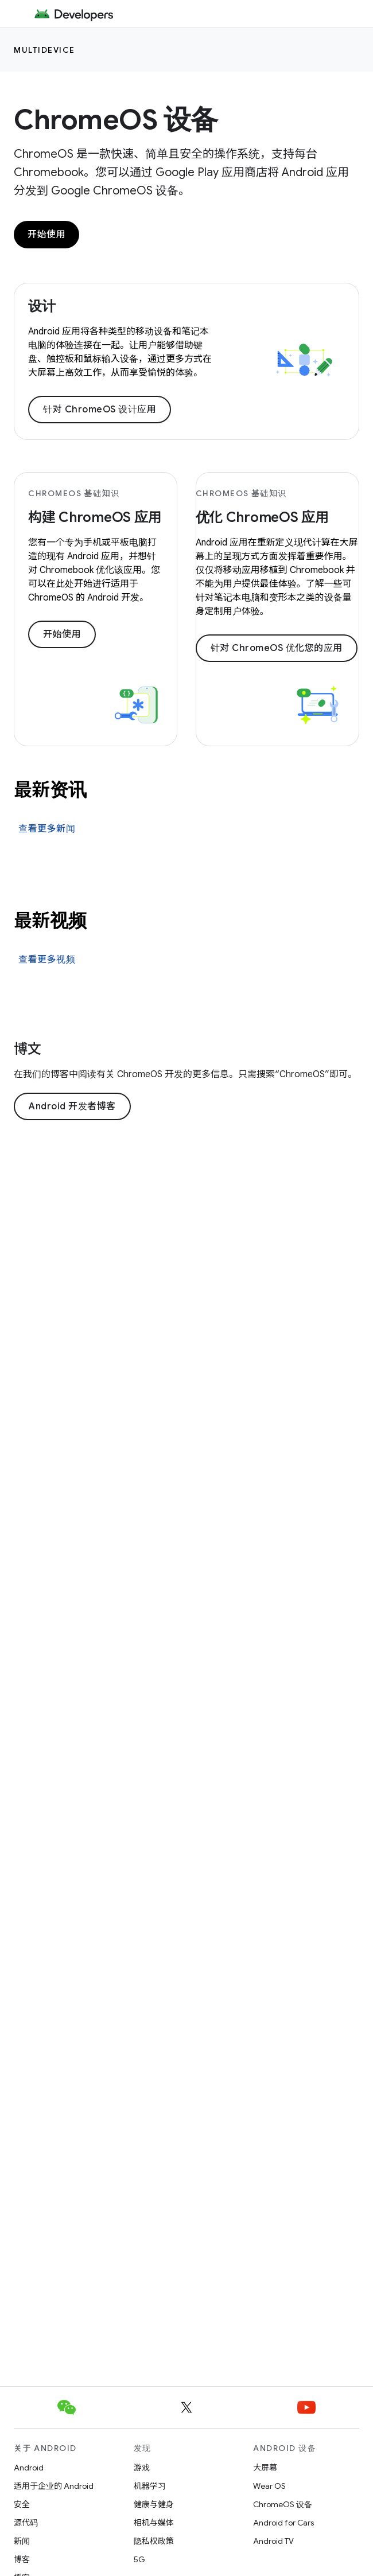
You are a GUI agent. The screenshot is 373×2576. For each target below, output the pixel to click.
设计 (42, 306)
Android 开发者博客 (72, 1106)
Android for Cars (283, 2522)
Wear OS (269, 2486)
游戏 (142, 2467)
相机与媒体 (154, 2522)
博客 (22, 2559)
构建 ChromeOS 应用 (95, 517)
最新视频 (50, 920)
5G (139, 2559)
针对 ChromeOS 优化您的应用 (277, 648)
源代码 (26, 2522)
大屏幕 (265, 2467)
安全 (22, 2504)
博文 (27, 1049)
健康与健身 (154, 2504)
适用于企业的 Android (54, 2486)
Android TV (273, 2541)
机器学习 (150, 2486)
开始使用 (46, 234)
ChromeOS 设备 (116, 120)
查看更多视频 (46, 959)
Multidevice (44, 50)
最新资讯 (50, 789)
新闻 (22, 2541)
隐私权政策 (154, 2541)
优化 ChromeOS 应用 (262, 517)
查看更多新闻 (46, 829)
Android (29, 2467)
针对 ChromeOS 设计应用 (99, 409)
